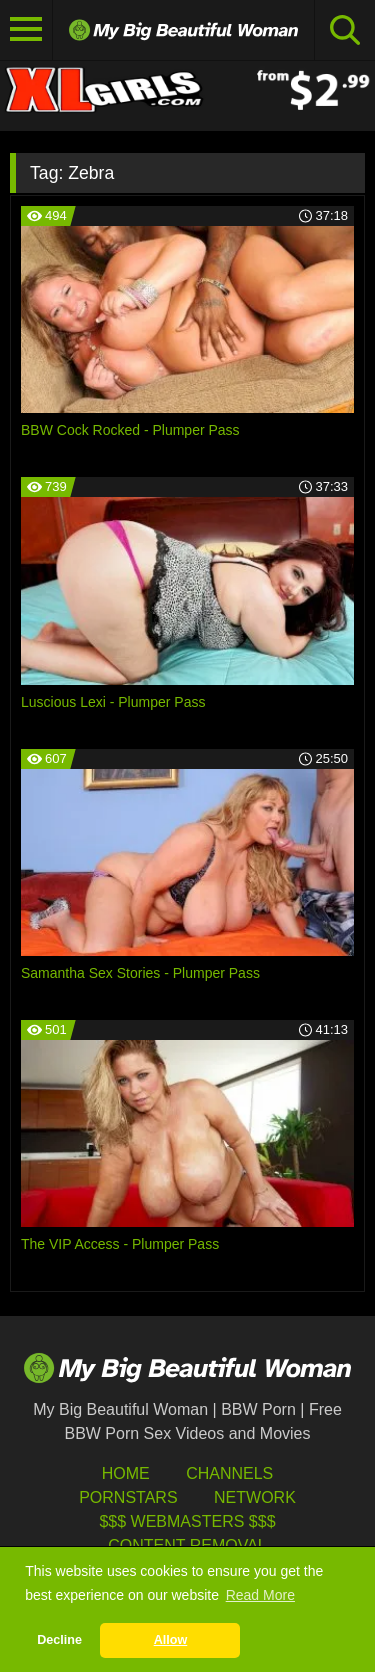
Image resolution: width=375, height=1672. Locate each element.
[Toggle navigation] (26, 30)
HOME (126, 1473)
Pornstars (128, 1497)
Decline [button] (59, 1640)
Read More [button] (260, 1595)
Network (255, 1497)
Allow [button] (171, 1640)
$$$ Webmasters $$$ (187, 1521)
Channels (229, 1473)
